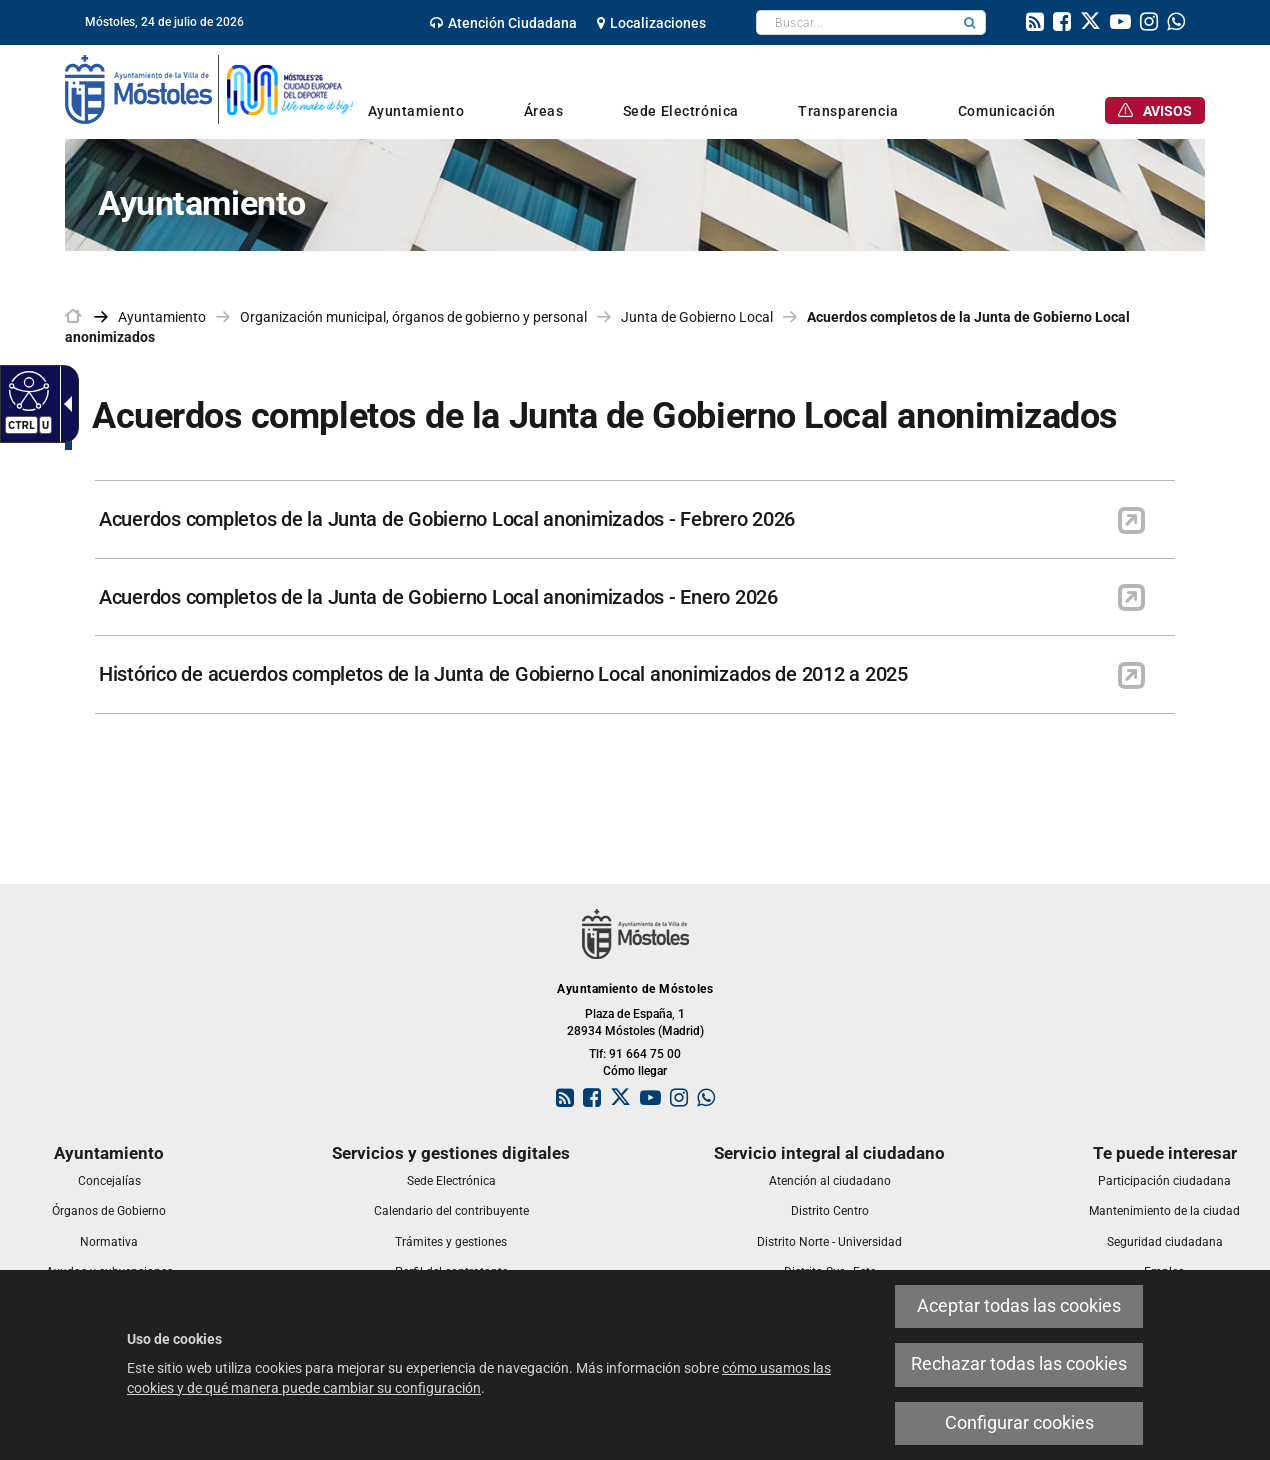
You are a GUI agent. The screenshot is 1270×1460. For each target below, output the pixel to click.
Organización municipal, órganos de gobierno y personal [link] (413, 317)
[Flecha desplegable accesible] (64, 404)
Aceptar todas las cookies (1019, 1306)
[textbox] (855, 22)
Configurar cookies (1019, 1423)
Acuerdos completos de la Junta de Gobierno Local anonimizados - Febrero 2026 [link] (447, 519)
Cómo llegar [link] (635, 1071)
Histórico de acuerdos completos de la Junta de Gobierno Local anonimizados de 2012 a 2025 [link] (503, 674)
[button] (970, 22)
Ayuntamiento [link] (162, 317)
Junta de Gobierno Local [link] (697, 317)
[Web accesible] (26, 390)
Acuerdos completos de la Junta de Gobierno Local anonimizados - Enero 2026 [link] (438, 597)
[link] (503, 23)
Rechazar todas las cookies (1019, 1364)
